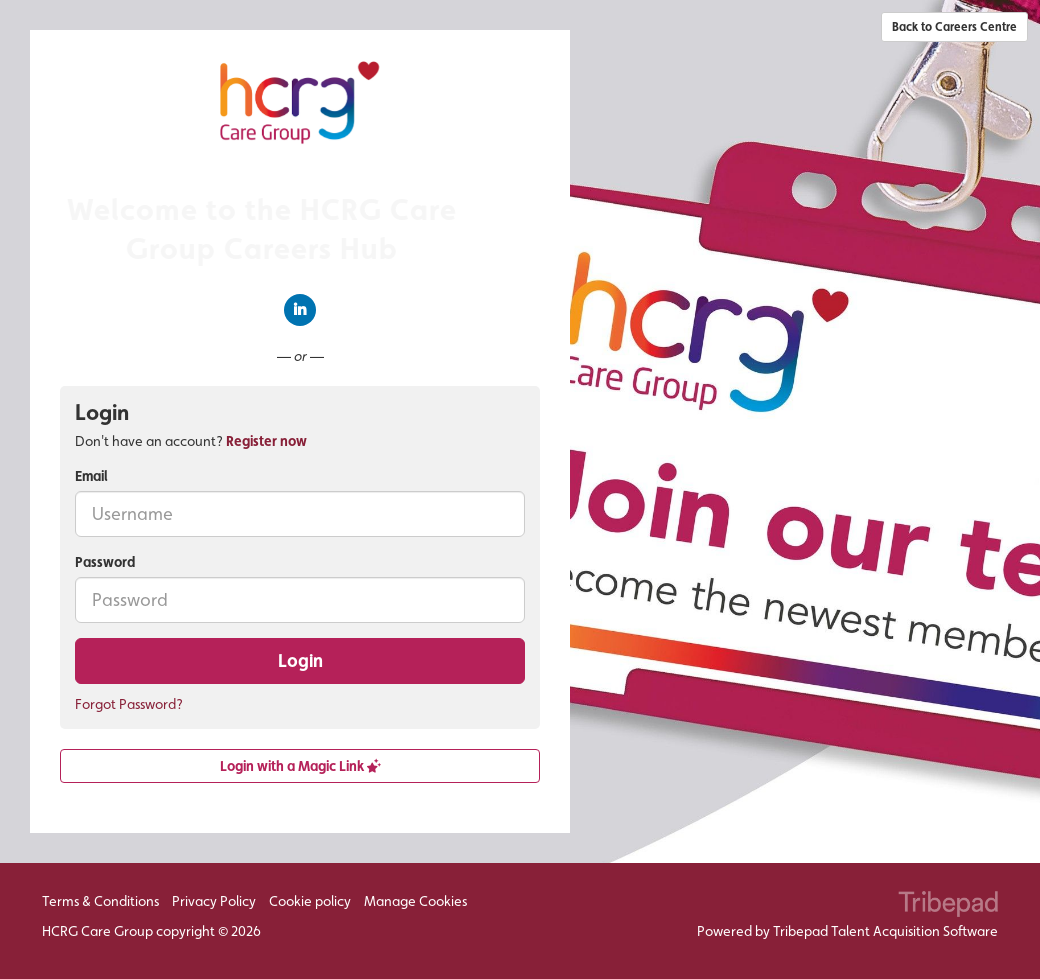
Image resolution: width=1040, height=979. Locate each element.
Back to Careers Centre (954, 27)
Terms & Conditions (100, 901)
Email (91, 476)
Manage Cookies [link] (415, 901)
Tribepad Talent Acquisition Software (885, 931)
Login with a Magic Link (300, 766)
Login (300, 660)
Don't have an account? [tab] (191, 441)
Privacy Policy (214, 901)
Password (105, 562)
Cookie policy (310, 901)
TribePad (948, 906)
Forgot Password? (129, 704)
